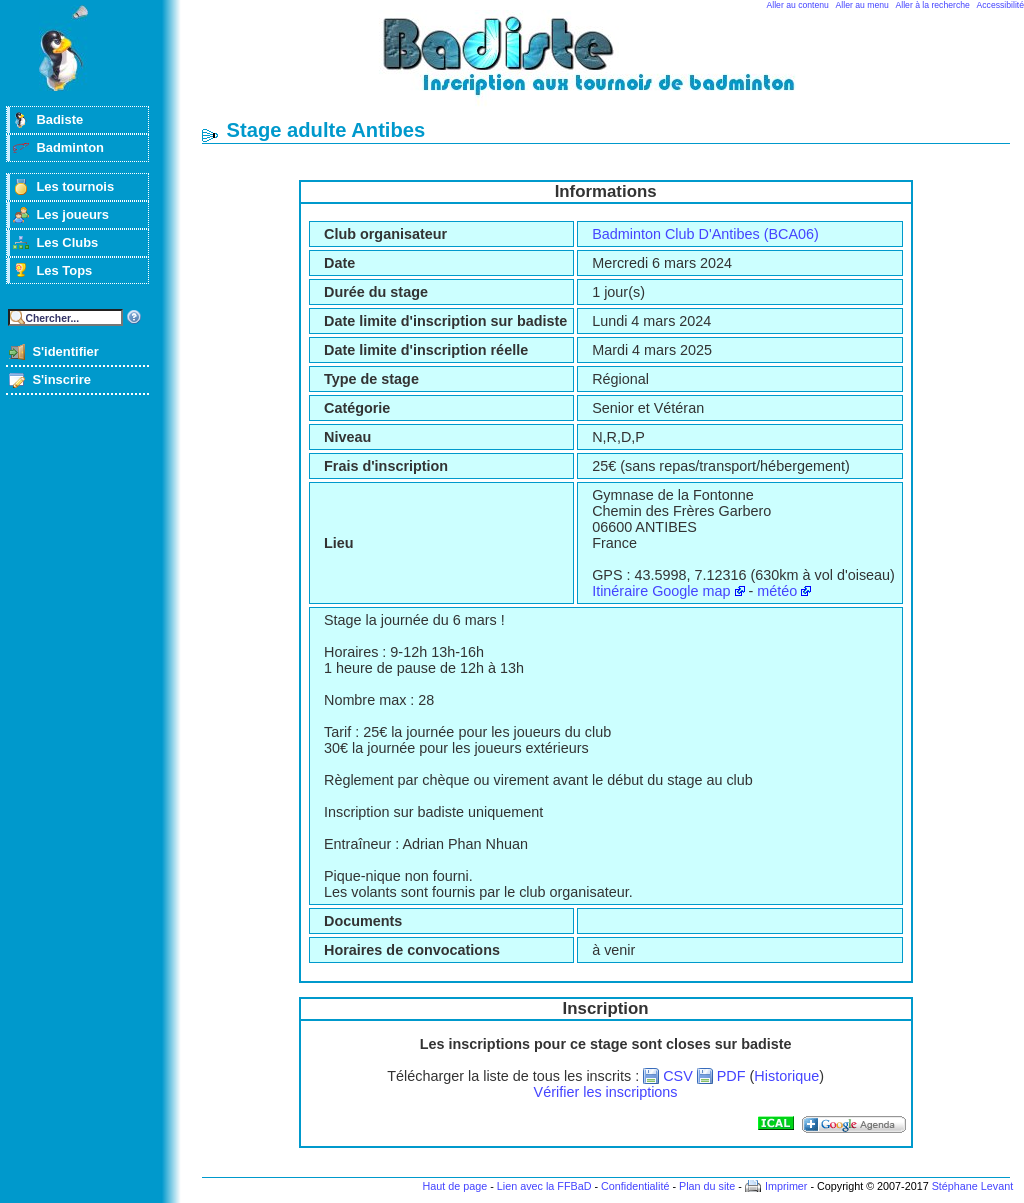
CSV (678, 1076)
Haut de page (454, 1186)
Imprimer (786, 1186)
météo (777, 591)
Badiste (59, 119)
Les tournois (75, 186)
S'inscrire (61, 379)
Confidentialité (635, 1186)
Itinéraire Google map (661, 591)
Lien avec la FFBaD (544, 1186)
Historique (786, 1076)
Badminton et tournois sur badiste (613, 65)
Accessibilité (1000, 5)
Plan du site (707, 1186)
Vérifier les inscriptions (606, 1092)
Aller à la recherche (933, 5)
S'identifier (65, 351)
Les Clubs (67, 242)
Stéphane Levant (973, 1186)
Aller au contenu (798, 5)
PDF (731, 1076)
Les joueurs (72, 214)
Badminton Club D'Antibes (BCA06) (705, 234)
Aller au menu (862, 5)
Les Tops (64, 270)
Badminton (70, 147)
